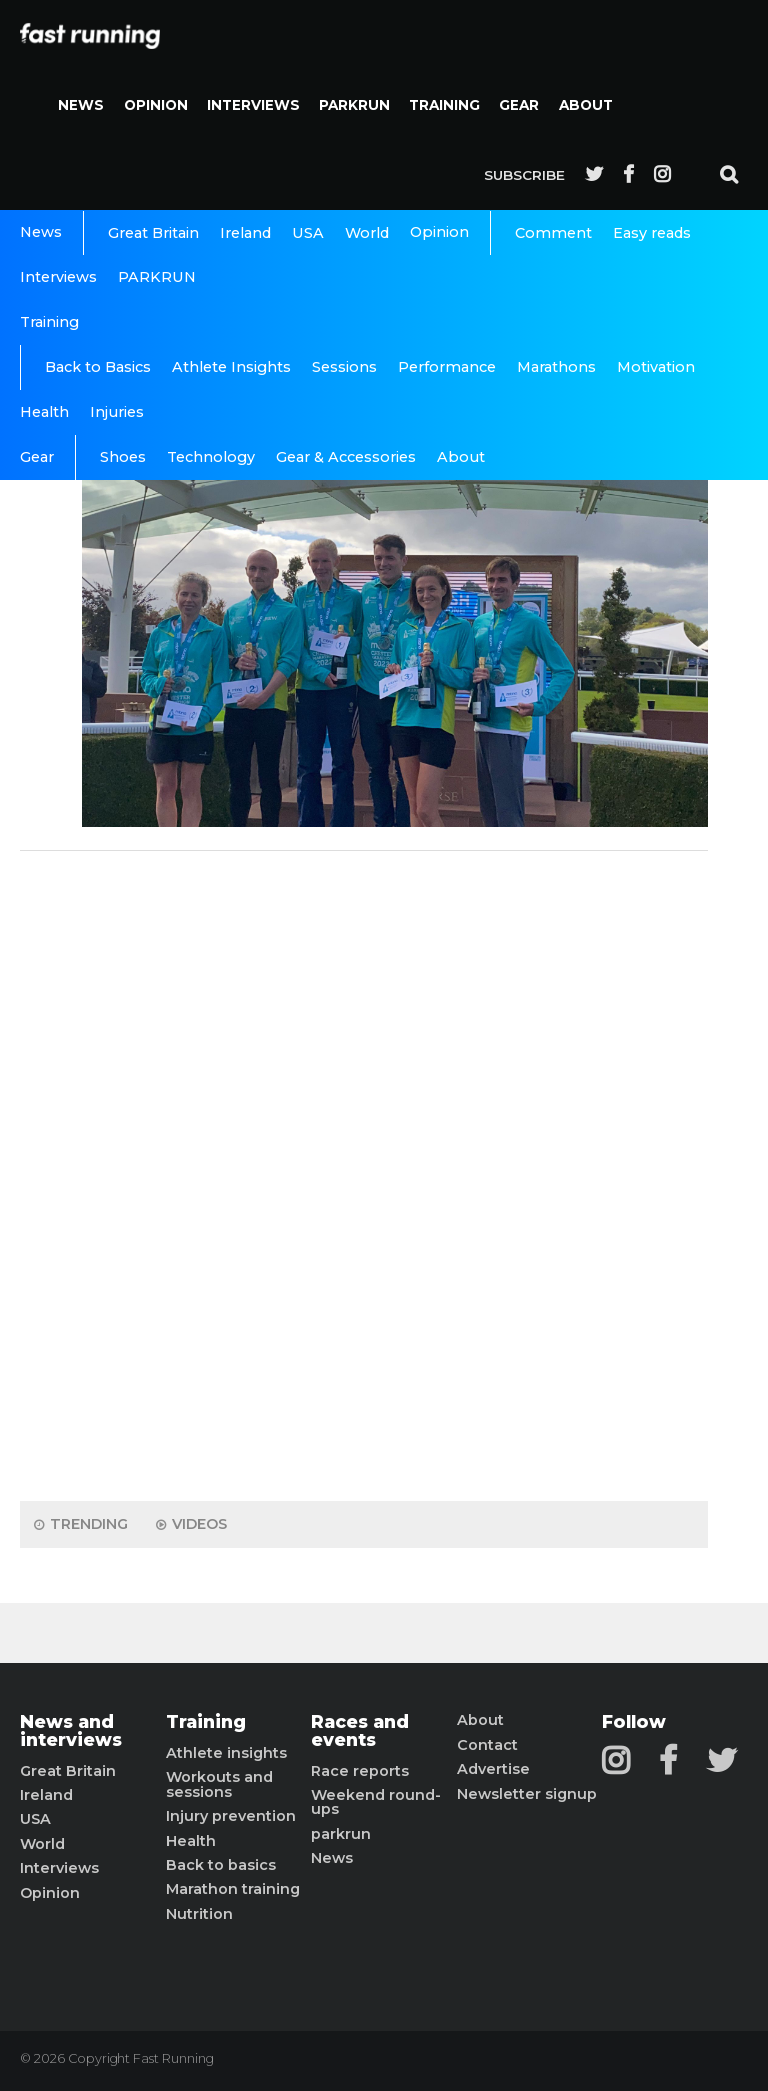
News (81, 105)
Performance (447, 367)
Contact (487, 1745)
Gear (519, 105)
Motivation (656, 367)
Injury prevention (231, 1816)
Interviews (253, 105)
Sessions (344, 367)
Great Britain (153, 233)
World (367, 233)
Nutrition (199, 1914)
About (586, 105)
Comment (553, 233)
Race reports (360, 1771)
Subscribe (524, 175)
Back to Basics (98, 367)
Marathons (556, 367)
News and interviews (71, 1730)
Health (44, 412)
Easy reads (652, 233)
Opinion (156, 105)
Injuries (117, 412)
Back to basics (221, 1865)
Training (444, 105)
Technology (211, 457)
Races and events (360, 1730)
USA (308, 233)
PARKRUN (354, 105)
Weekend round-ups (376, 1802)
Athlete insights (226, 1753)
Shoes (123, 457)
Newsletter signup (527, 1794)
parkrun (341, 1834)
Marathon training (233, 1889)
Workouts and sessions (219, 1784)
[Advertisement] (364, 1171)
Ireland (245, 233)
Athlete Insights (231, 367)
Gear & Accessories (346, 457)
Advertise (493, 1769)
